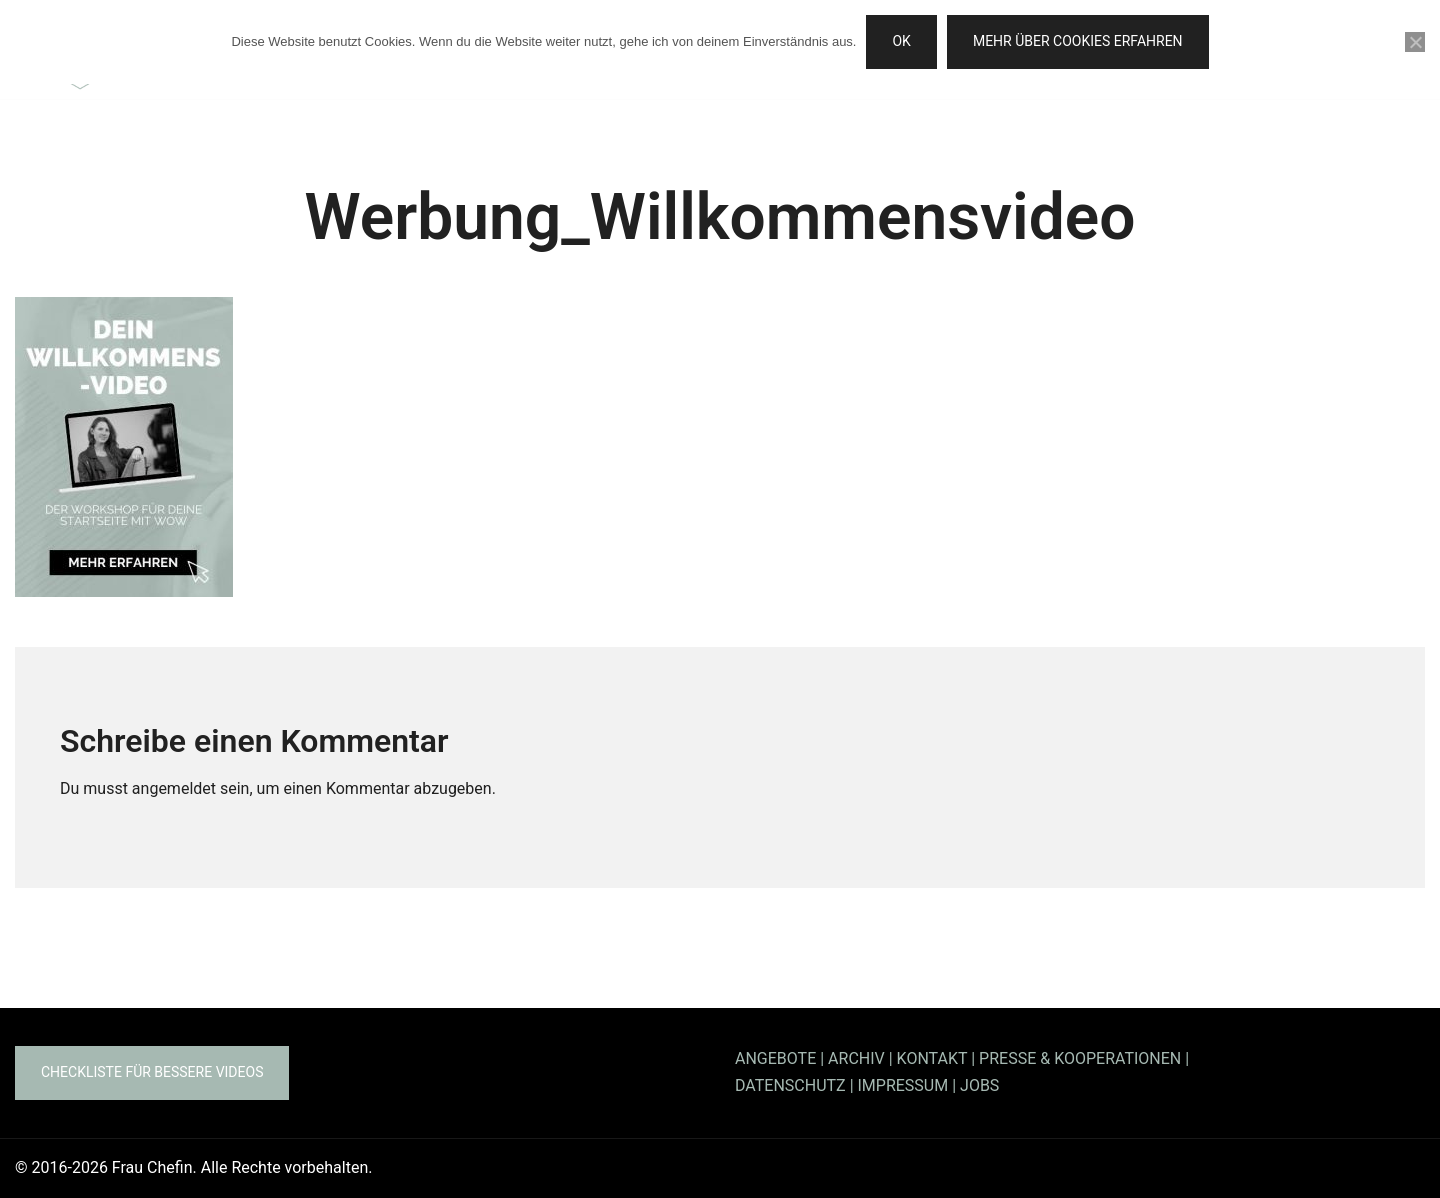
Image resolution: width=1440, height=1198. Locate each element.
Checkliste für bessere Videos (152, 1072)
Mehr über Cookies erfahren (1078, 41)
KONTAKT (932, 1058)
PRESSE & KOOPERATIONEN (1080, 1058)
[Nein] (1415, 42)
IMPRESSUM (903, 1085)
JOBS (979, 1085)
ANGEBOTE (775, 1058)
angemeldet (174, 788)
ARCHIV (856, 1058)
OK (901, 41)
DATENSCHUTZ (790, 1085)
